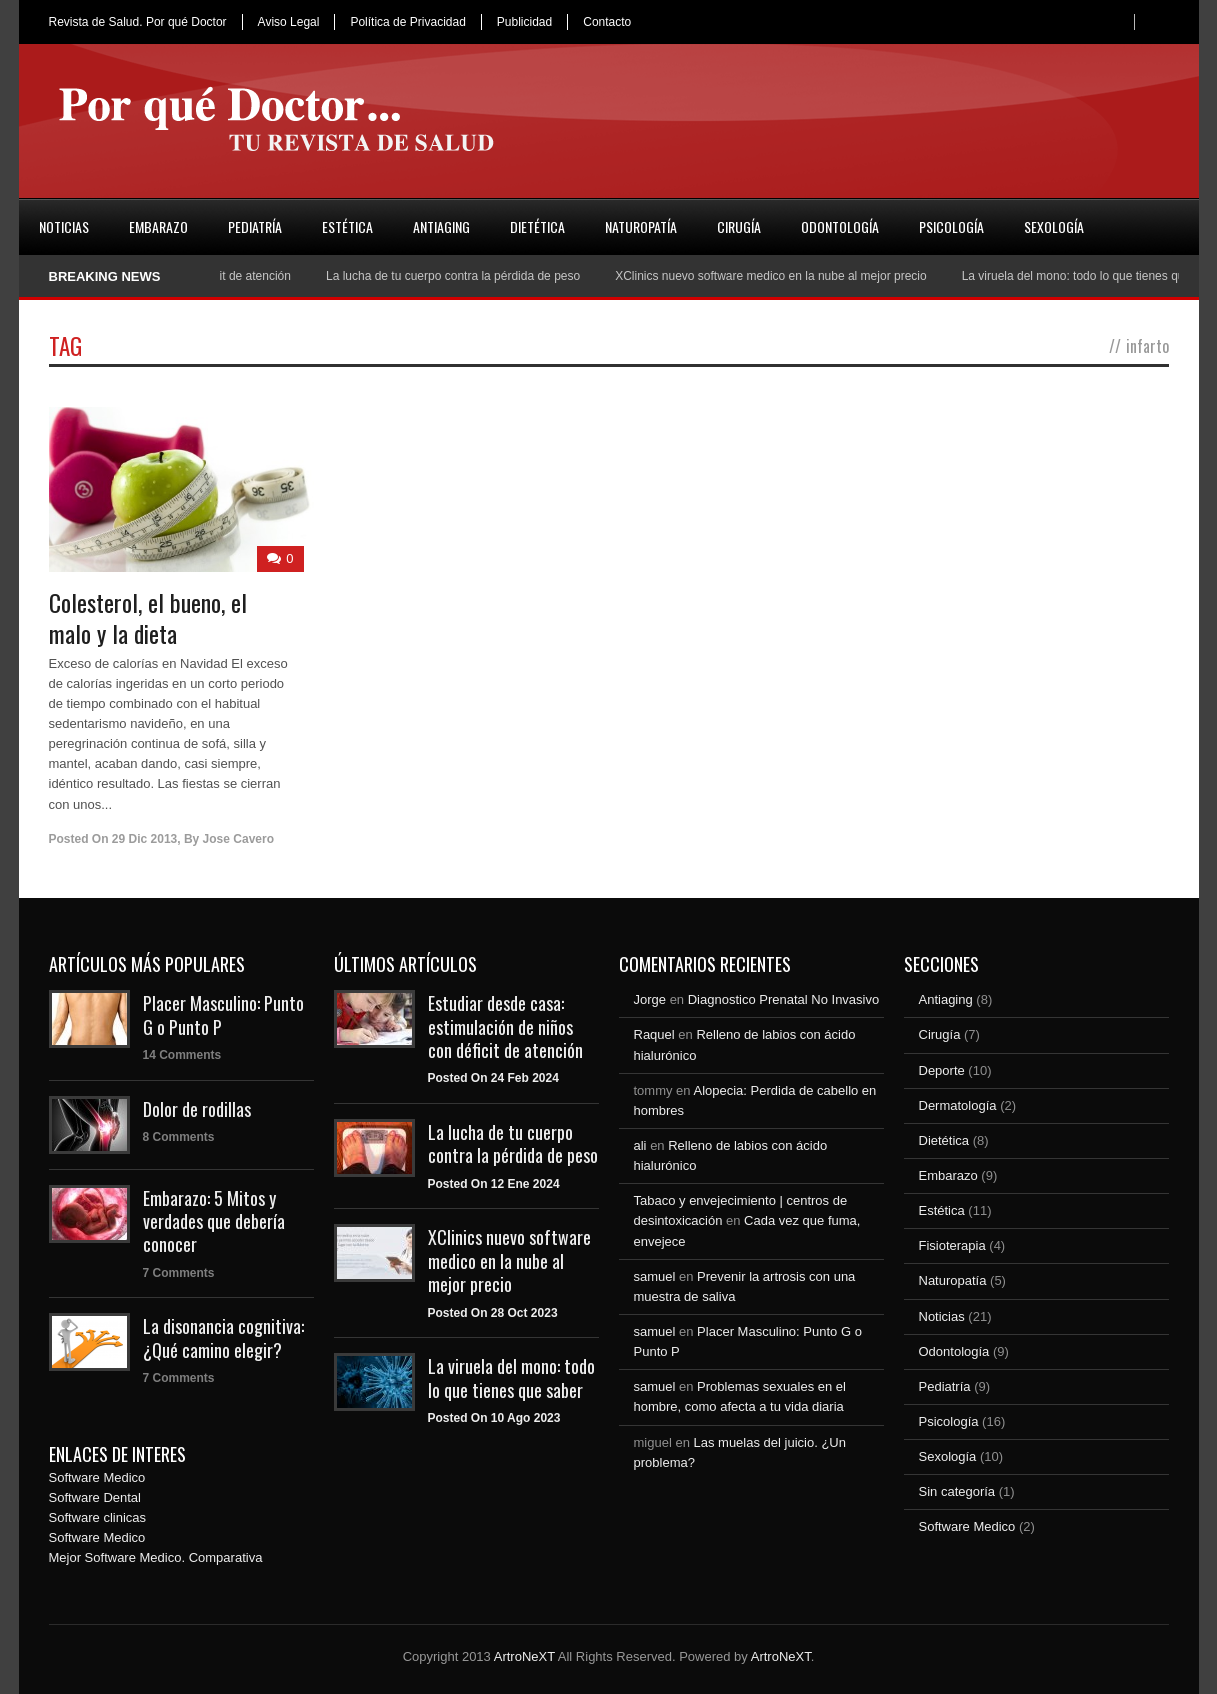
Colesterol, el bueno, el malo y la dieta (148, 617)
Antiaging (441, 226)
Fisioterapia (952, 1245)
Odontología (840, 226)
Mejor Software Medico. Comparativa (156, 1557)
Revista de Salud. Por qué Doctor (138, 22)
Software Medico (97, 1477)
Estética (347, 226)
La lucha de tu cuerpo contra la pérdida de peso (460, 276)
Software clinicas (98, 1517)
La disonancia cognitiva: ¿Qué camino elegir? (223, 1337)
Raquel (654, 1034)
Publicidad (524, 22)
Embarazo (158, 226)
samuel (655, 1276)
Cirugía (739, 226)
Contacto (607, 22)
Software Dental (95, 1497)
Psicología (951, 226)
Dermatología (958, 1105)
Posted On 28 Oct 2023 (493, 1313)
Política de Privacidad (407, 22)
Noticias (64, 226)
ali (640, 1145)
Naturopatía (641, 226)
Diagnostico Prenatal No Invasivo (784, 999)
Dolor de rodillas (197, 1109)
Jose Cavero (238, 839)
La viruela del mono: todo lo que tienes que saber (511, 1377)
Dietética (537, 226)
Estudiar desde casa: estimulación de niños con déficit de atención (505, 1026)
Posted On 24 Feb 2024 (493, 1078)
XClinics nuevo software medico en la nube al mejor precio (779, 276)
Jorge (650, 999)
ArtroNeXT (524, 1656)
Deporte (942, 1070)
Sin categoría (957, 1491)
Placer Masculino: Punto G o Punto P (223, 1014)
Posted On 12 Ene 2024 (494, 1184)
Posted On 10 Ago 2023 (494, 1418)
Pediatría (255, 226)
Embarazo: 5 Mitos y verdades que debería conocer (214, 1221)
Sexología (1054, 226)
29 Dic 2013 (144, 839)
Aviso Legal (289, 22)
